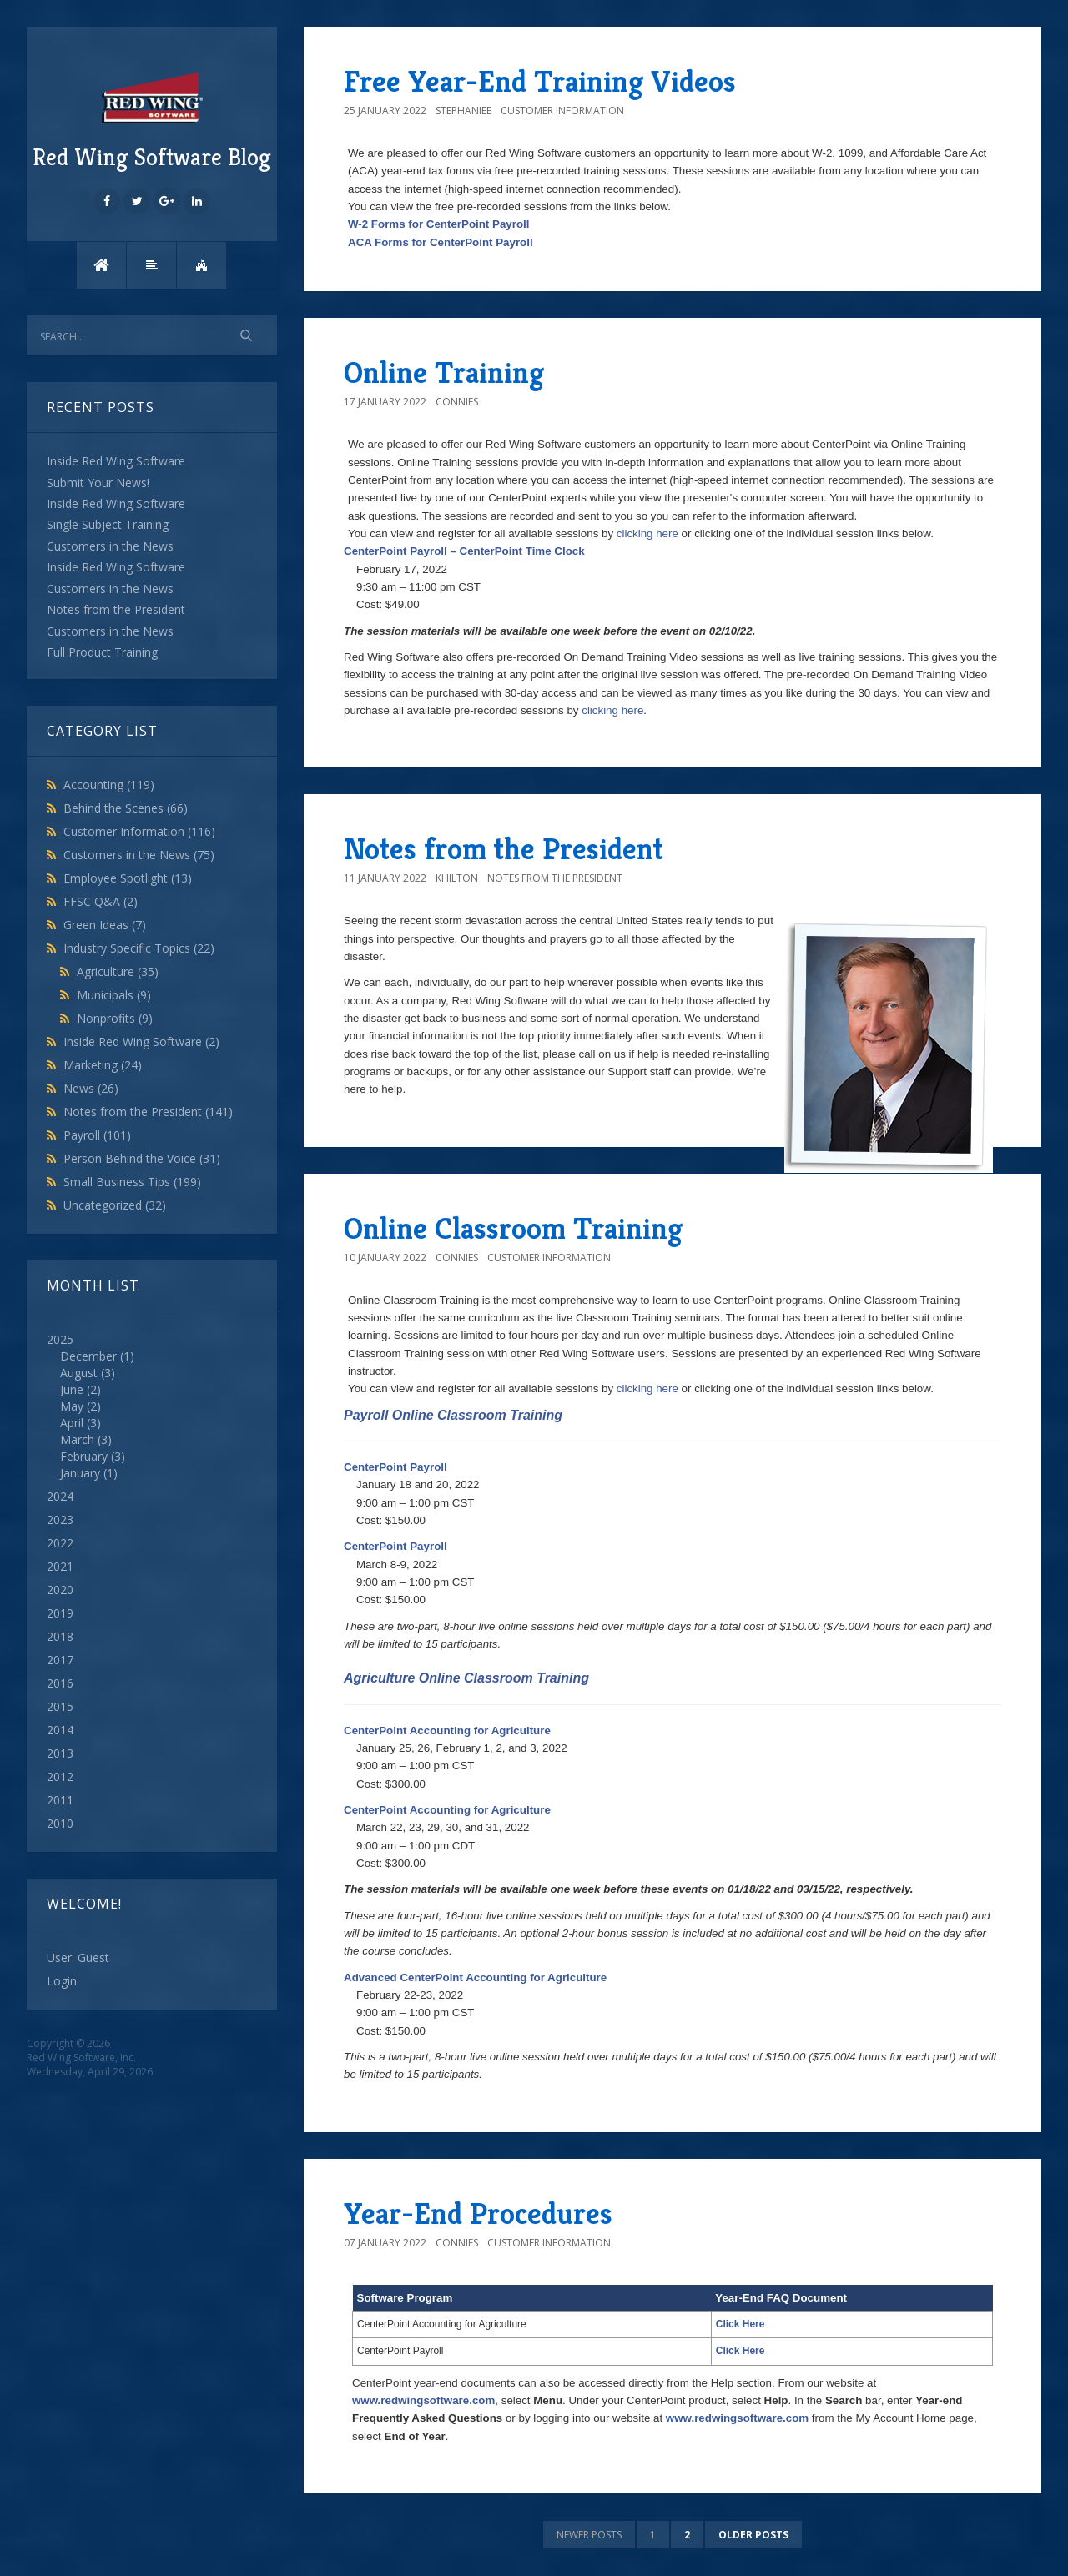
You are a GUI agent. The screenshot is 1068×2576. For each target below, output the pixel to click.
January (80, 1473)
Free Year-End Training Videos (540, 81)
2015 (60, 1706)
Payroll (97, 1135)
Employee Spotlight (127, 878)
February (84, 1456)
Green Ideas (104, 925)
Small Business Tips (132, 1182)
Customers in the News (138, 855)
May (71, 1406)
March (77, 1439)
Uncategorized (114, 1205)
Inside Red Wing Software (141, 1041)
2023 (60, 1519)
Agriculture (118, 971)
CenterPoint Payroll (395, 1467)
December (88, 1356)
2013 (60, 1753)
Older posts (753, 2535)
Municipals (114, 995)
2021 (60, 1566)
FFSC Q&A (100, 901)
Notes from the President (148, 1111)
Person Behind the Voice (141, 1158)
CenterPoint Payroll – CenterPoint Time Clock (464, 551)
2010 (60, 1823)
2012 (60, 1776)
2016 (60, 1683)
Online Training (444, 372)
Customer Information (139, 831)
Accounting (108, 784)
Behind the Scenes (125, 808)
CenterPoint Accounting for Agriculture (447, 1730)
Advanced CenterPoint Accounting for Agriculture (475, 1977)
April (71, 1423)
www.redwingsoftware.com (423, 2400)
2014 (60, 1730)
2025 (152, 1406)
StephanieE (463, 110)
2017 (60, 1660)
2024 (60, 1496)
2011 (60, 1800)
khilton (457, 878)
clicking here (647, 533)
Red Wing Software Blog (152, 119)
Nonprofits (115, 1018)
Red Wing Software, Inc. (81, 2057)
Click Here (740, 2324)
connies (457, 402)
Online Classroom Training (513, 1228)
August (79, 1373)
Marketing (102, 1065)
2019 (60, 1613)
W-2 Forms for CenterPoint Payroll (438, 224)
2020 (60, 1589)
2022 (60, 1543)
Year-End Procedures (478, 2213)
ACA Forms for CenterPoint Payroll (440, 242)
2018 (60, 1636)
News (90, 1088)
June (71, 1389)
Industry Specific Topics (138, 948)
